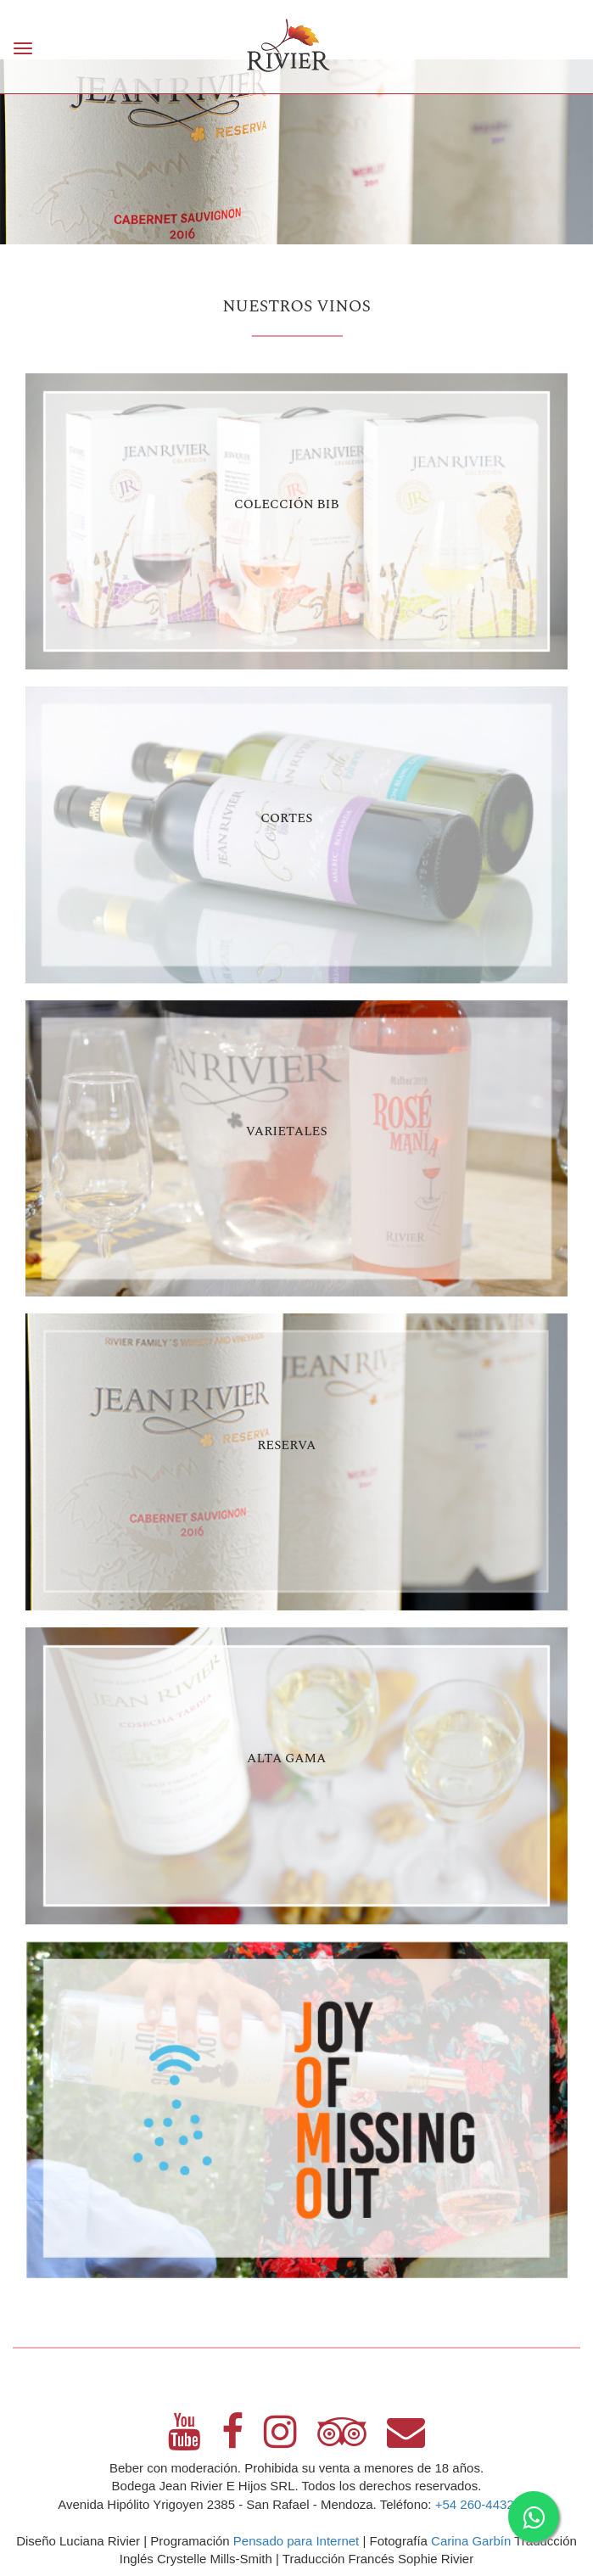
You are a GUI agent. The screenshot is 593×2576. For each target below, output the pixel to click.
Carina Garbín (471, 2541)
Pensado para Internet (296, 2541)
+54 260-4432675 (485, 2504)
